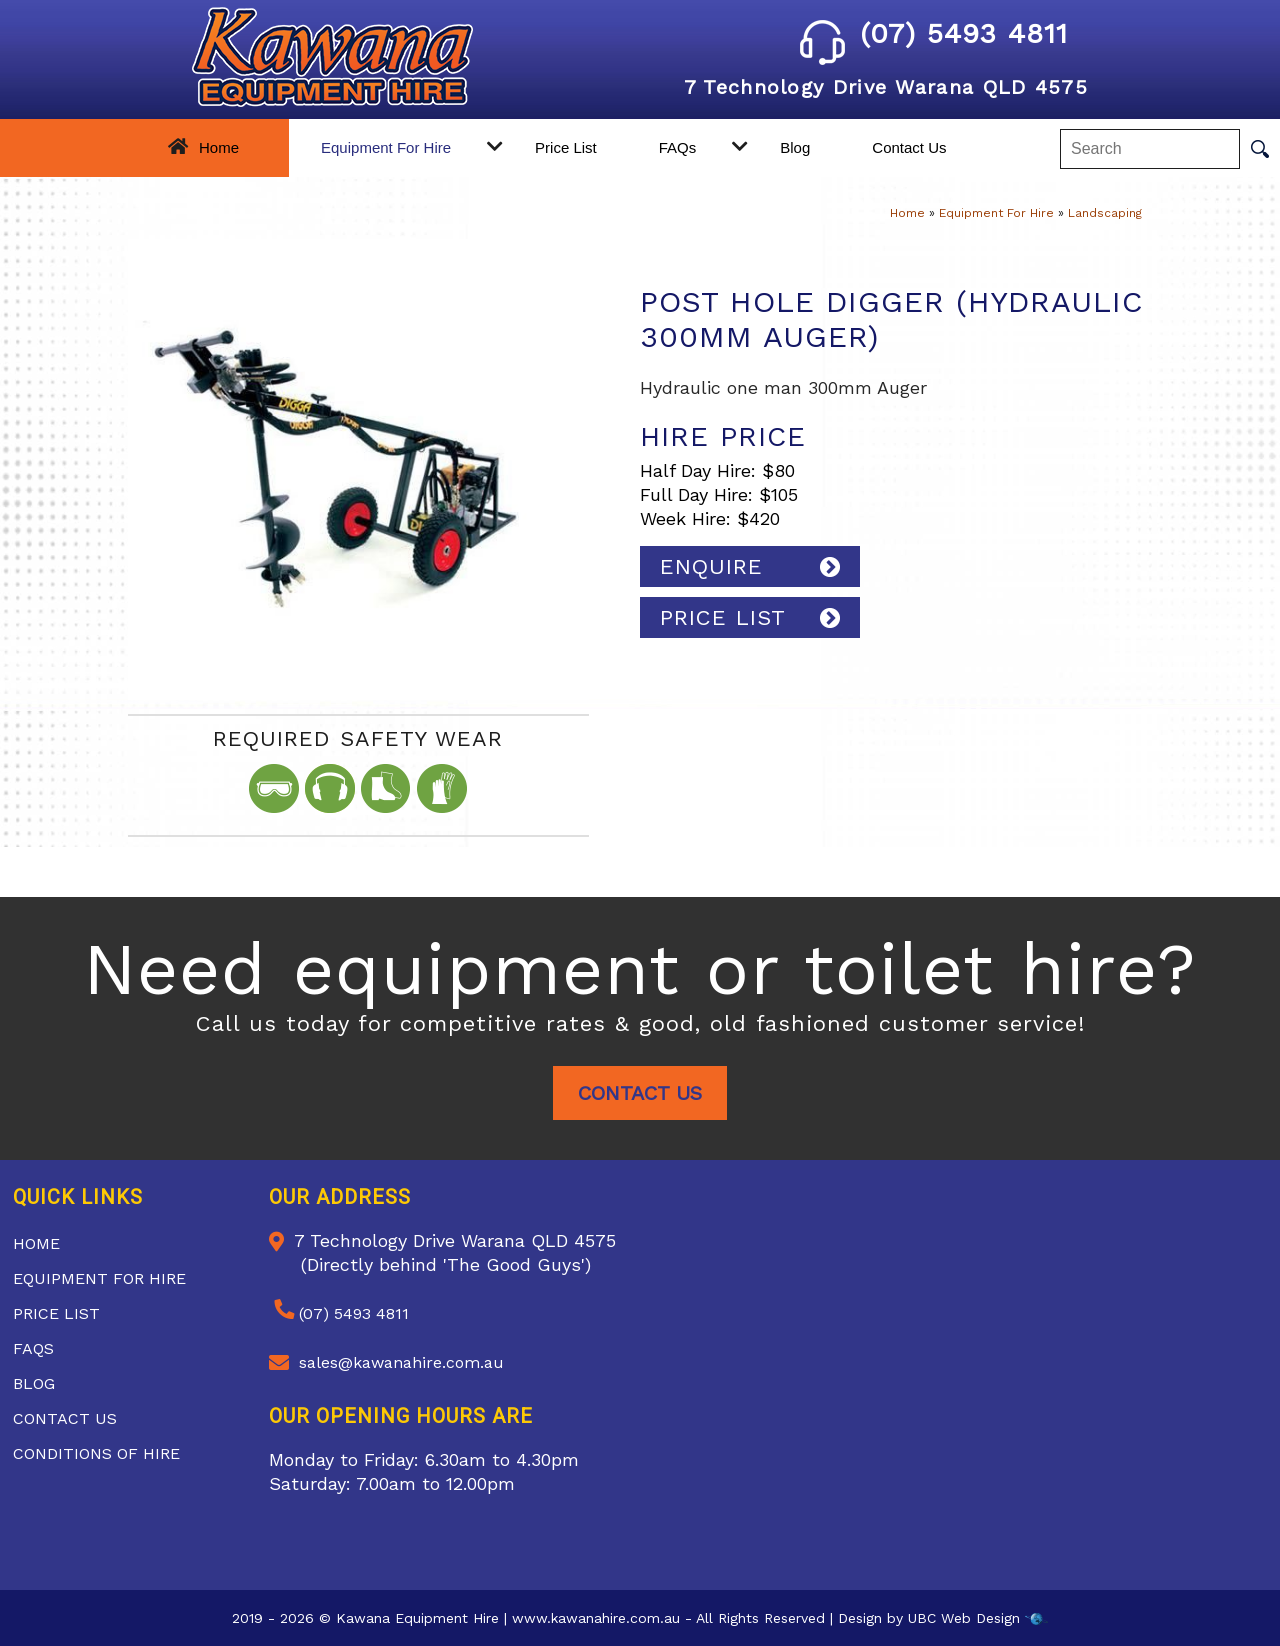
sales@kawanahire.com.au (401, 1362)
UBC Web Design (964, 1618)
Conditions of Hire (96, 1453)
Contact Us (909, 147)
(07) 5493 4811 (934, 33)
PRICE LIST (723, 617)
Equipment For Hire (386, 147)
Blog (795, 147)
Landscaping (1105, 213)
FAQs (678, 147)
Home (219, 147)
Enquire (711, 566)
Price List (566, 147)
